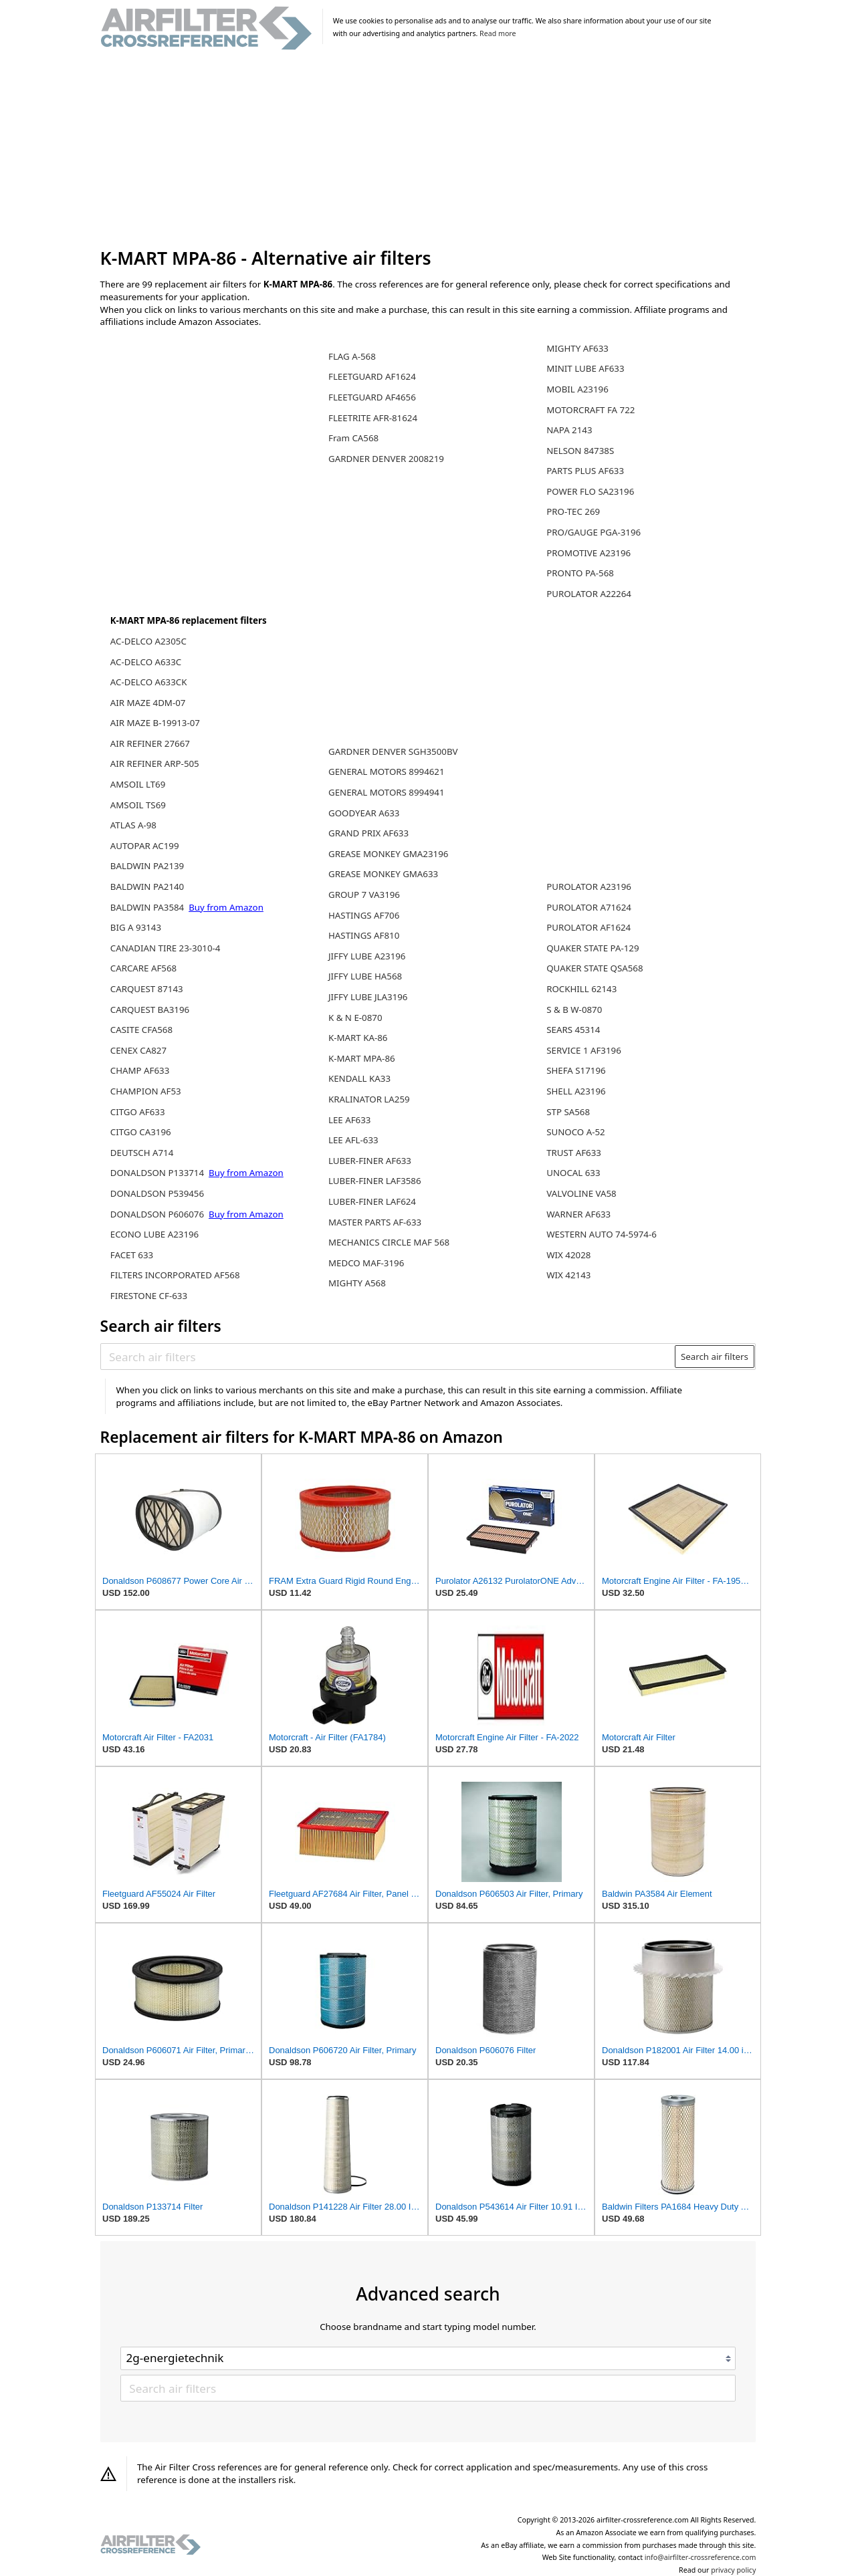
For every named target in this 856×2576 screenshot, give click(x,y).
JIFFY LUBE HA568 (365, 976)
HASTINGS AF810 (363, 935)
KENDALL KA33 (359, 1078)
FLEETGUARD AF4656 (372, 397)
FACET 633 (131, 1255)
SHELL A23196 (575, 1091)
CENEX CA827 (138, 1050)
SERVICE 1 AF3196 (583, 1050)
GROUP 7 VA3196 (364, 895)
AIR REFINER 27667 (150, 743)
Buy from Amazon (226, 907)
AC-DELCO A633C (145, 662)
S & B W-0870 (574, 1010)
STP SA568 (568, 1112)
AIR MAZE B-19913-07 (155, 723)
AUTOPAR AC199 (144, 846)
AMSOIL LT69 (137, 784)
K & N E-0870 (355, 1018)
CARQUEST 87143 (146, 989)
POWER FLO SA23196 (590, 491)
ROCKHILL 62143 (581, 989)
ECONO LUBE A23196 (154, 1234)
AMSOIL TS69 (138, 805)
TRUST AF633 (573, 1153)
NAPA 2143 (569, 430)
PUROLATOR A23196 (588, 887)
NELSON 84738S (580, 451)
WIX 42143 (568, 1275)
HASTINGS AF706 (363, 915)
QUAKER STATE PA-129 (592, 948)
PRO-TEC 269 (573, 511)
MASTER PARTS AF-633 (374, 1222)
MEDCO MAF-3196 (366, 1263)
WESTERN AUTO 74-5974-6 (601, 1234)
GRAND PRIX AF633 (368, 833)
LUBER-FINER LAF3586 (374, 1181)
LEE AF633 (349, 1120)
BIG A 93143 (135, 927)
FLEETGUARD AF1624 (372, 376)
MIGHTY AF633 (577, 348)
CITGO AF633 (137, 1112)
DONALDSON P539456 (157, 1193)
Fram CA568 (353, 438)
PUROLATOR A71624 (588, 907)
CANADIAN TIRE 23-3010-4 (165, 948)
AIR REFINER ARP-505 (154, 763)
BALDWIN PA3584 (148, 907)
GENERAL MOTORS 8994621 (386, 772)
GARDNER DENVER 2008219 (386, 459)
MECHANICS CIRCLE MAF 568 (388, 1242)
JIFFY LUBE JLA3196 (368, 997)
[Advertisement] (428, 149)
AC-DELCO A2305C (148, 641)
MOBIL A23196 (577, 389)
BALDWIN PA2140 (147, 887)
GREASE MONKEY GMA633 (383, 874)
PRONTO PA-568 (580, 573)
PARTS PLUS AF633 (585, 471)
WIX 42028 (568, 1255)
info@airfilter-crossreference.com (700, 2557)
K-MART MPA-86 (361, 1058)
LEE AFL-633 (353, 1140)
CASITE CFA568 (141, 1030)
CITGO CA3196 (140, 1132)
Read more (497, 33)
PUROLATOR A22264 (588, 594)
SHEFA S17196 (575, 1070)
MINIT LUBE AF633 (585, 368)
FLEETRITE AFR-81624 (372, 418)
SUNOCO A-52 (575, 1132)
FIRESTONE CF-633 (148, 1296)
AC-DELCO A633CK (148, 682)
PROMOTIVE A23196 (588, 553)
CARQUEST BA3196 (149, 1010)
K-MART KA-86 (357, 1038)
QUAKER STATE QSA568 (594, 968)
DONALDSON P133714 (158, 1173)
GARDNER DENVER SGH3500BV (393, 751)
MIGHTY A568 (357, 1283)
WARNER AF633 (578, 1214)
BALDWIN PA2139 (147, 866)
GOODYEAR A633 (363, 813)
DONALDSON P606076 (158, 1214)
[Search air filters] (388, 1356)
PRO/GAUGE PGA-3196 (593, 532)
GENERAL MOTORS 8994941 (386, 792)
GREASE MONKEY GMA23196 (388, 854)
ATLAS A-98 (133, 825)
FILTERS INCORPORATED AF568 (175, 1275)
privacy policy (733, 2570)
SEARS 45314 (573, 1030)
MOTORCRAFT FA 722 (590, 410)
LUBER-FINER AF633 (369, 1161)
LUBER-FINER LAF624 (372, 1201)
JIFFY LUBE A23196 (367, 956)
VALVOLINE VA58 (581, 1193)
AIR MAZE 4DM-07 (148, 703)
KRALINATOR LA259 (369, 1099)
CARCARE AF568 (143, 968)
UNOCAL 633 (573, 1173)
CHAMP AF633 (140, 1070)
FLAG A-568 (352, 356)
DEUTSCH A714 (142, 1153)
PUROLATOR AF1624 (588, 927)
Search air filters (714, 1357)
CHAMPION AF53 (145, 1091)
